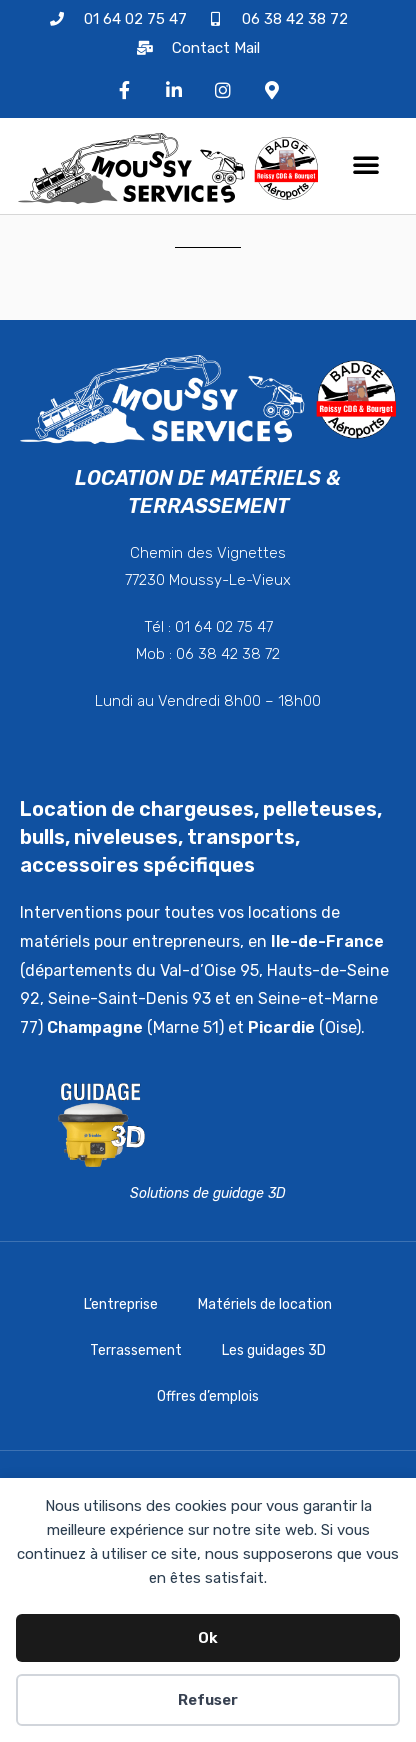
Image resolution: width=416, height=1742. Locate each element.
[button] (366, 164)
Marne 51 (186, 1027)
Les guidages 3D (274, 1350)
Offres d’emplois (208, 1396)
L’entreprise (121, 1304)
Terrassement (136, 1350)
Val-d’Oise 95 (209, 970)
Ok (208, 1638)
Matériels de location (265, 1304)
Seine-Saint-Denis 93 (129, 998)
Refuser (208, 1700)
